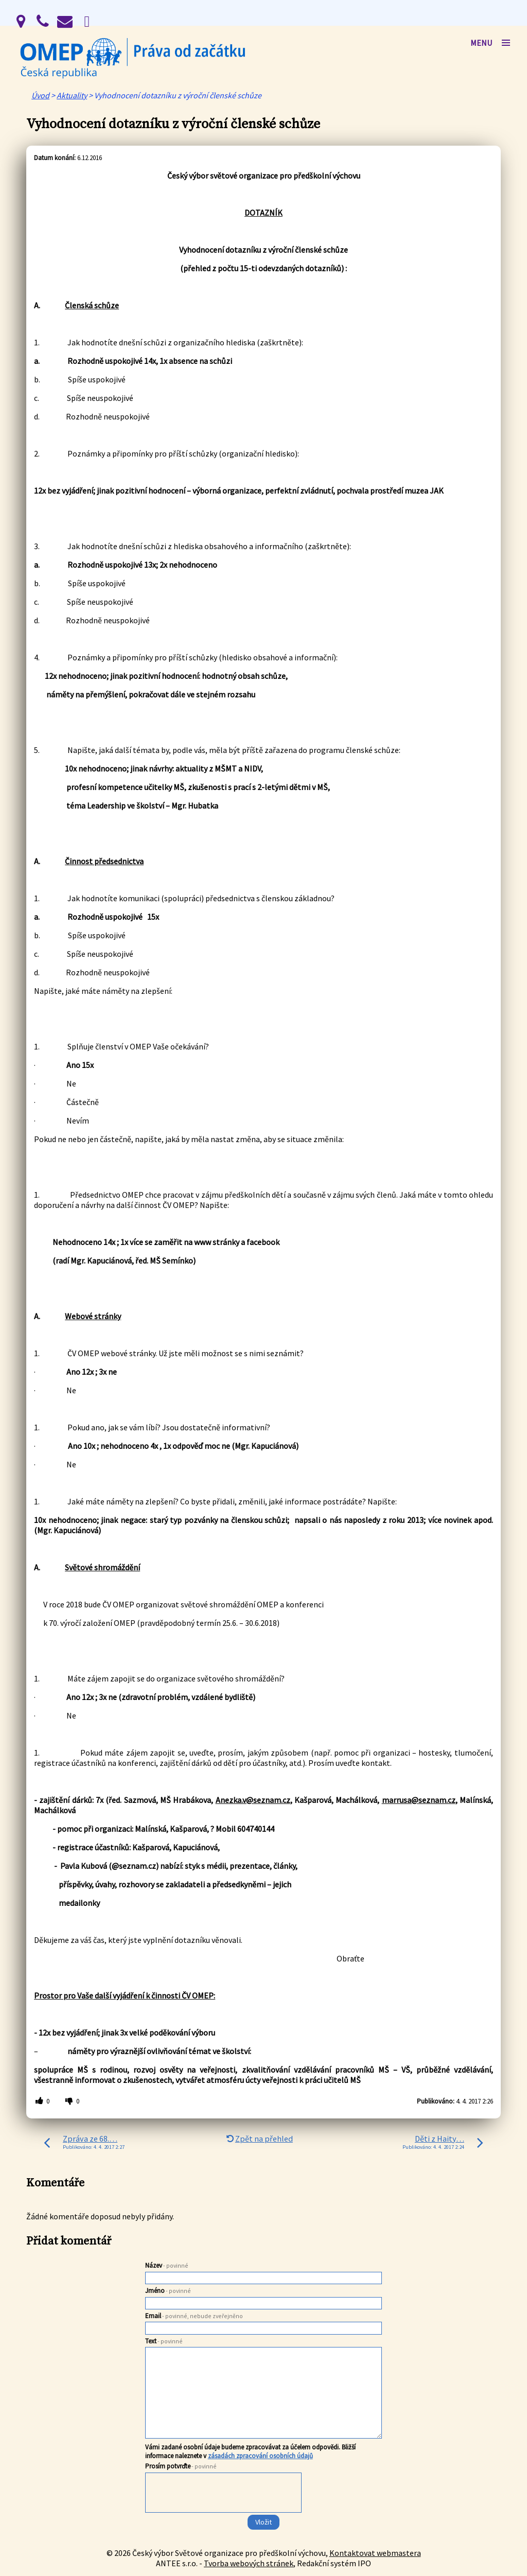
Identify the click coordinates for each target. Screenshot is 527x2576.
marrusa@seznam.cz (418, 1800)
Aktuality (72, 95)
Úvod (40, 95)
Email (194, 2315)
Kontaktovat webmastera (375, 2553)
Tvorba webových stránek (248, 2563)
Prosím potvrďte (181, 2466)
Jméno (168, 2290)
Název (166, 2265)
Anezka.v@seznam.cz (253, 1800)
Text (164, 2341)
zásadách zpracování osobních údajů (260, 2455)
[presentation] (223, 2513)
